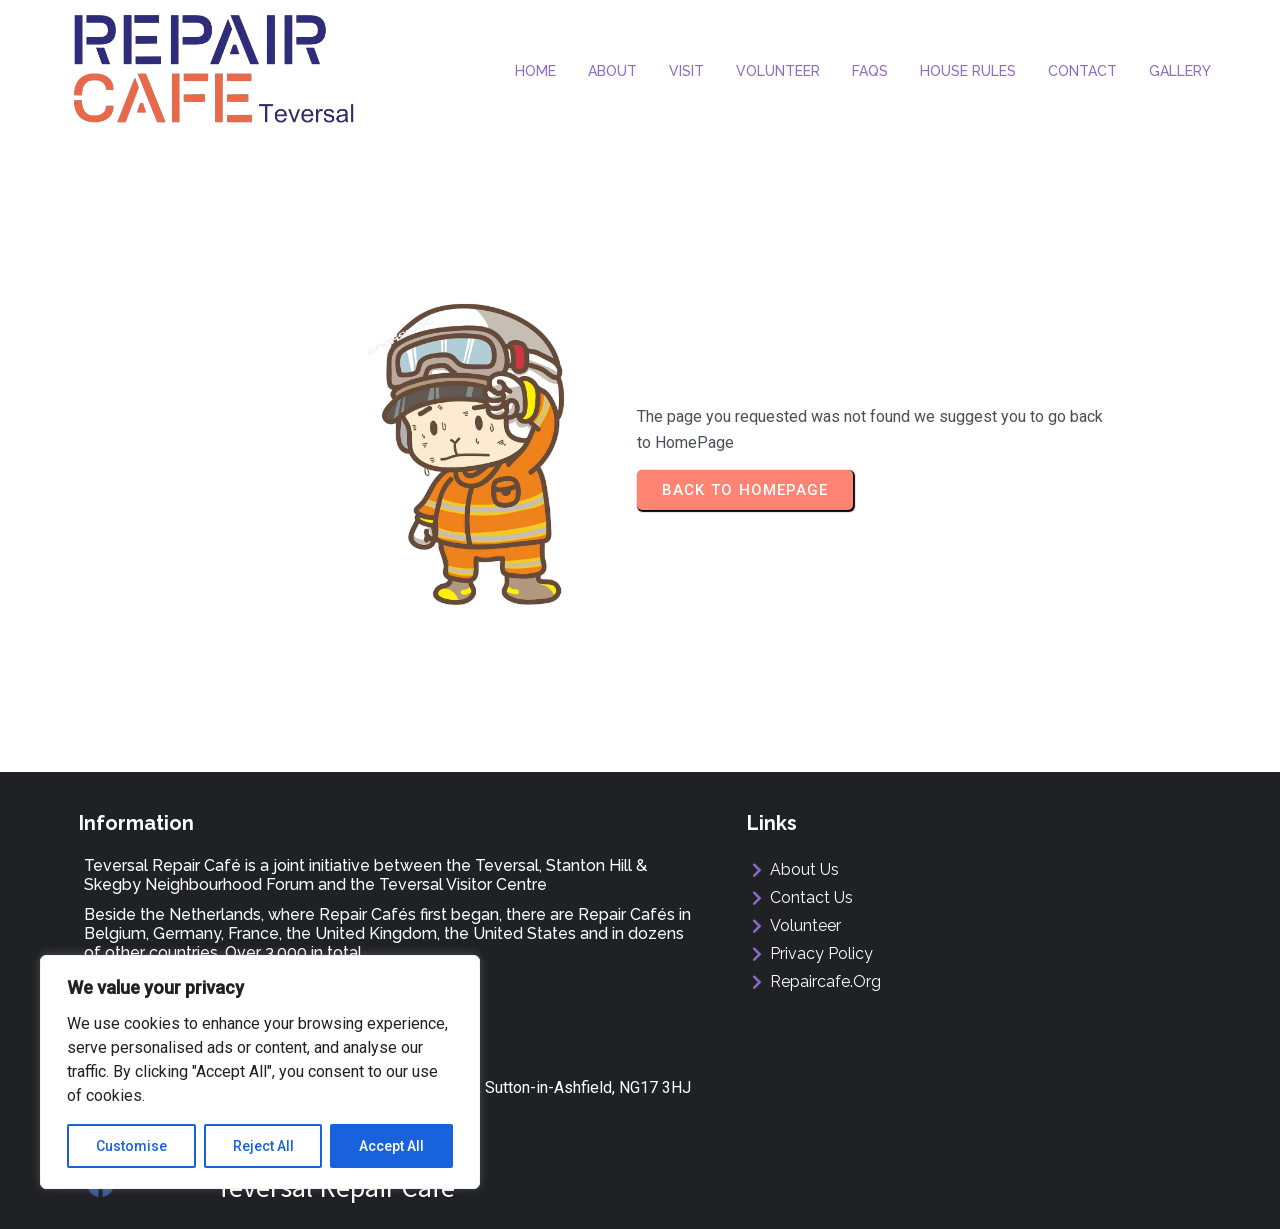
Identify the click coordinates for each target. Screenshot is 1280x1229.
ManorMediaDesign (1131, 1195)
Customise (131, 1146)
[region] (260, 1072)
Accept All (391, 1146)
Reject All (263, 1146)
